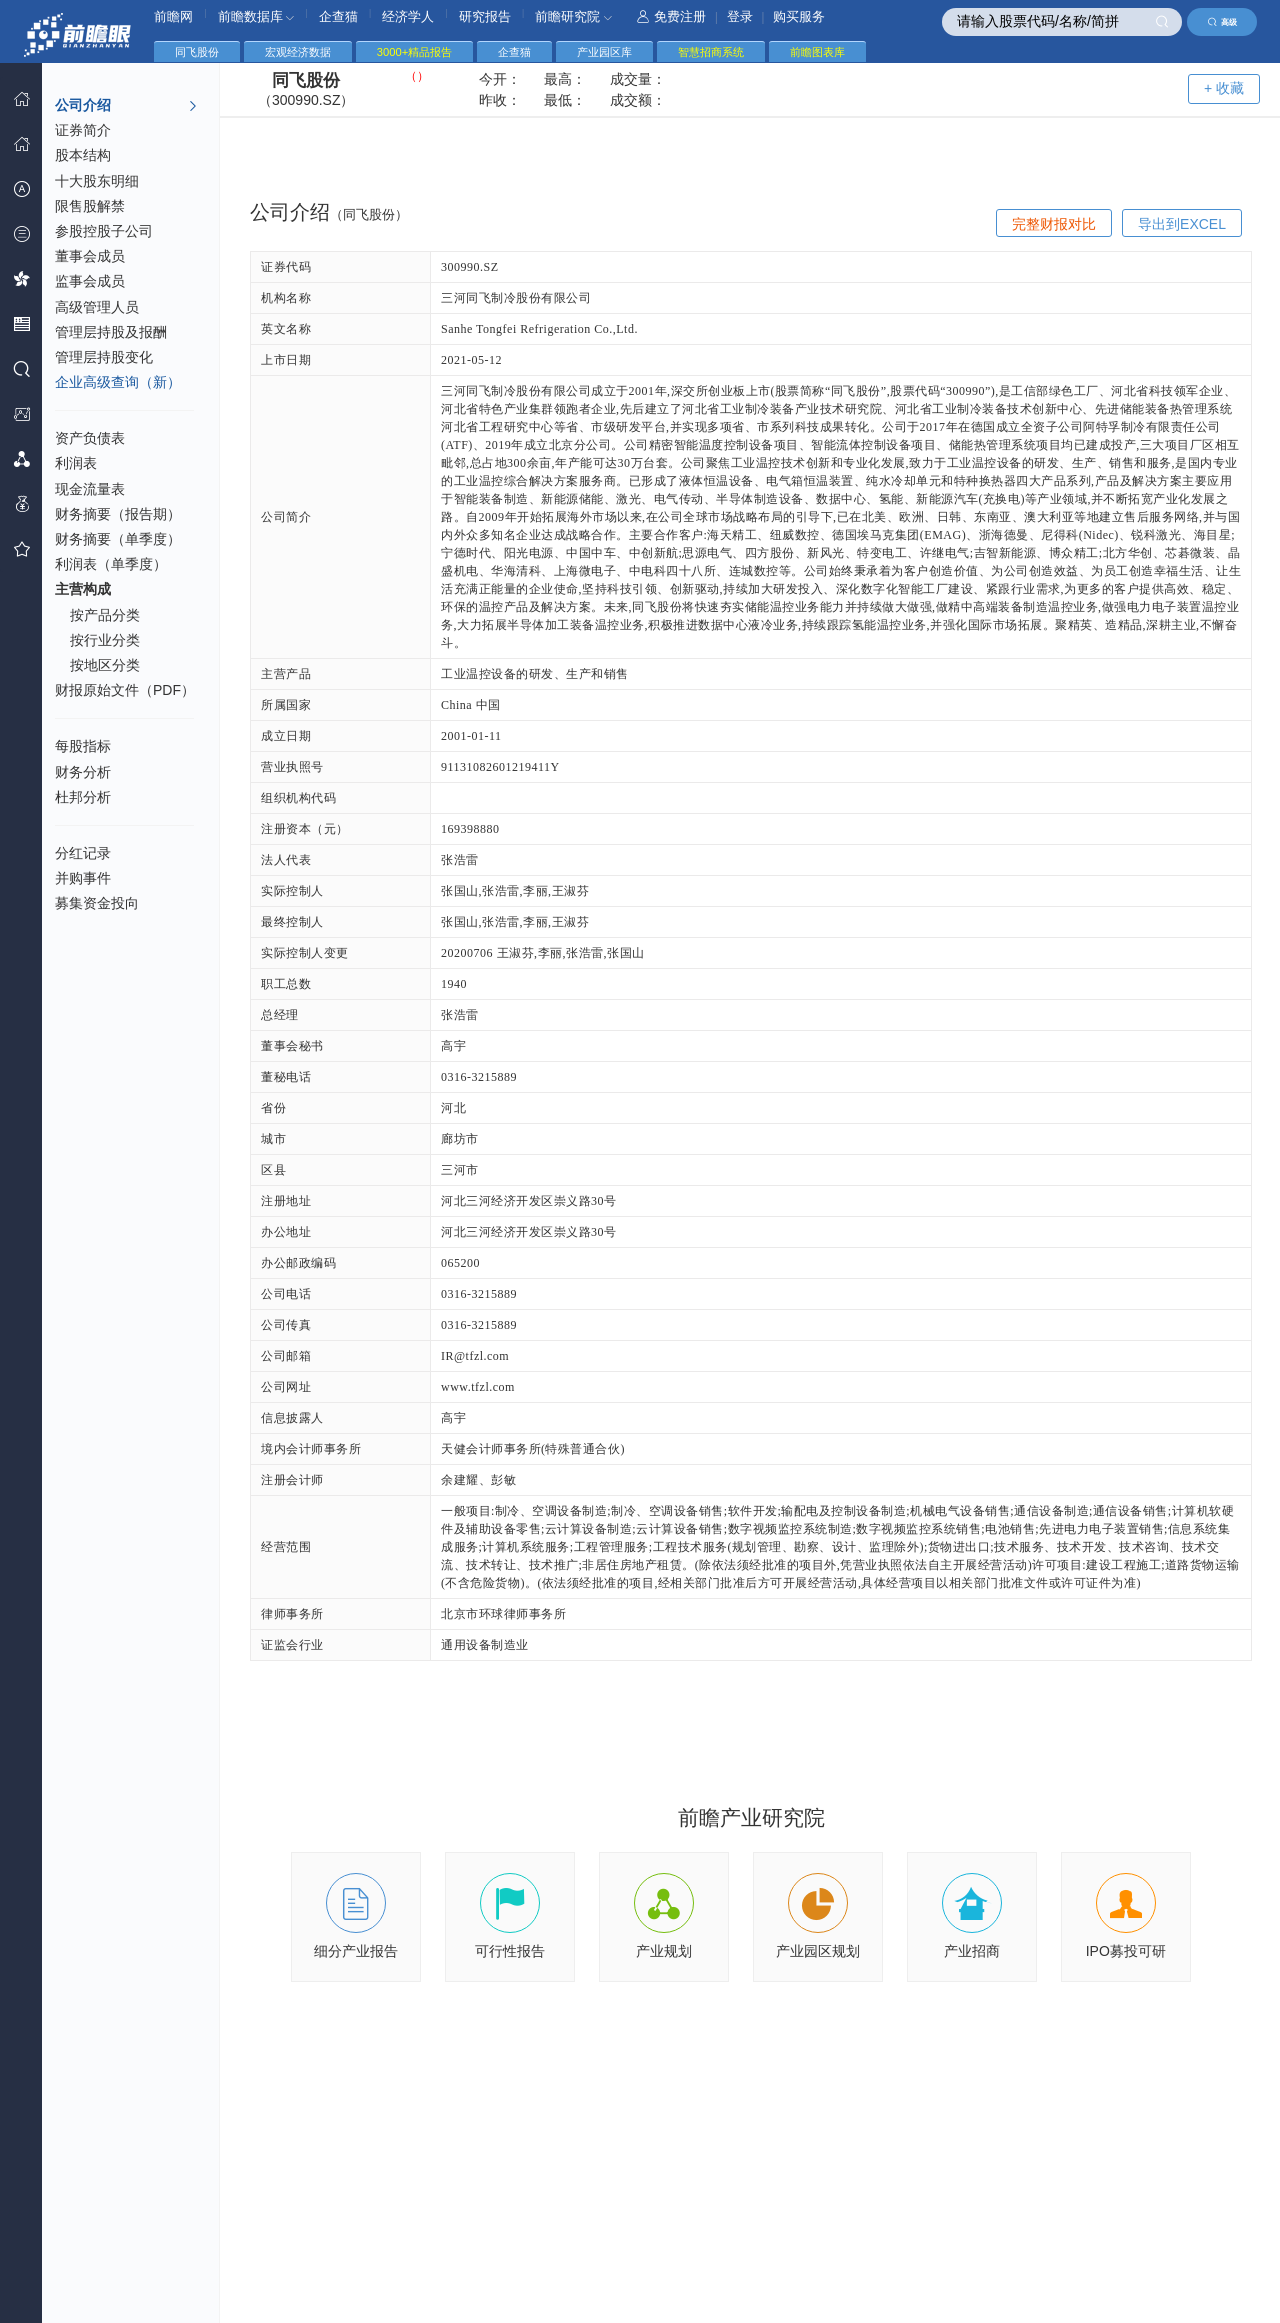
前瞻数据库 (256, 16)
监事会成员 (90, 281)
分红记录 (83, 853)
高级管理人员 (97, 307)
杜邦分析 (83, 797)
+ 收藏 (1224, 88)
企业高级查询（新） (118, 382)
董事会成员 (90, 256)
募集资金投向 (97, 903)
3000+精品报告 (414, 52)
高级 (1222, 22)
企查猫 (338, 16)
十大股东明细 (97, 181)
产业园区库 (604, 52)
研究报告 (485, 16)
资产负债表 (90, 438)
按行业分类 (105, 640)
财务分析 (83, 772)
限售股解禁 (90, 206)
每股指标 (83, 746)
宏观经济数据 (298, 52)
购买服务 (799, 16)
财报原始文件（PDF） (125, 690)
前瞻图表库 (817, 52)
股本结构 (83, 155)
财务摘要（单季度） (118, 539)
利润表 (76, 463)
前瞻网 (173, 16)
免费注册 (671, 16)
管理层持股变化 (104, 357)
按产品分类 (105, 615)
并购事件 (83, 878)
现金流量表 (90, 489)
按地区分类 (105, 665)
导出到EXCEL (1182, 224)
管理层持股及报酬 (111, 332)
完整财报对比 (1054, 224)
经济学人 (408, 16)
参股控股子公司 (104, 231)
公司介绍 (126, 106)
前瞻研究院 (573, 16)
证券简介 (83, 130)
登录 (740, 16)
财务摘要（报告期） (118, 514)
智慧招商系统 (711, 52)
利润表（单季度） (111, 564)
